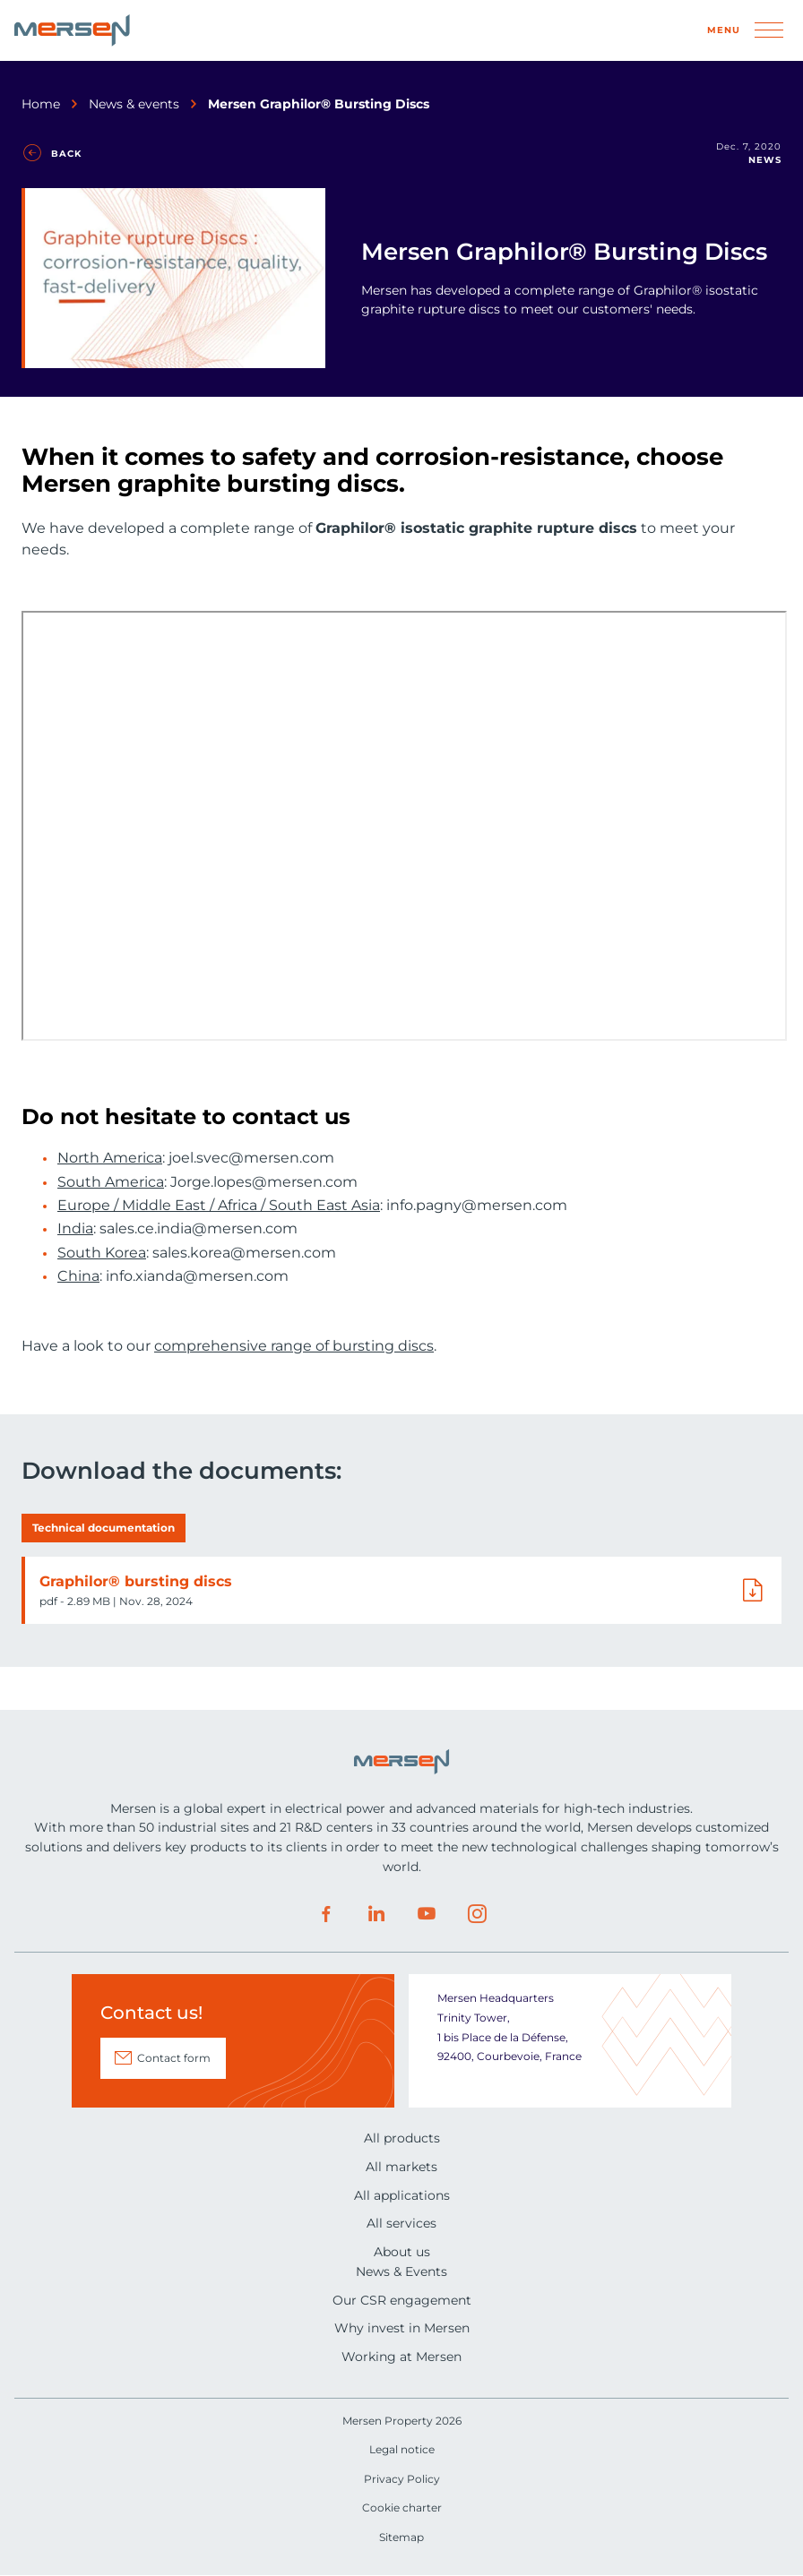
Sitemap (401, 2537)
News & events (134, 104)
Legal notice (402, 2449)
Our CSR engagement (401, 2300)
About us (402, 2252)
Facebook (326, 1914)
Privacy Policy (402, 2479)
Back (66, 153)
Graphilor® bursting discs (135, 1581)
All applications (402, 2195)
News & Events (401, 2271)
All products (402, 2138)
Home (41, 104)
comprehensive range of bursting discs (294, 1345)
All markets (401, 2167)
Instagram (477, 1914)
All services (401, 2223)
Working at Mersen (401, 2356)
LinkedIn (376, 1914)
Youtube (427, 1914)
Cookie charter (402, 2507)
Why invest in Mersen (402, 2328)
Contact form (174, 2058)
